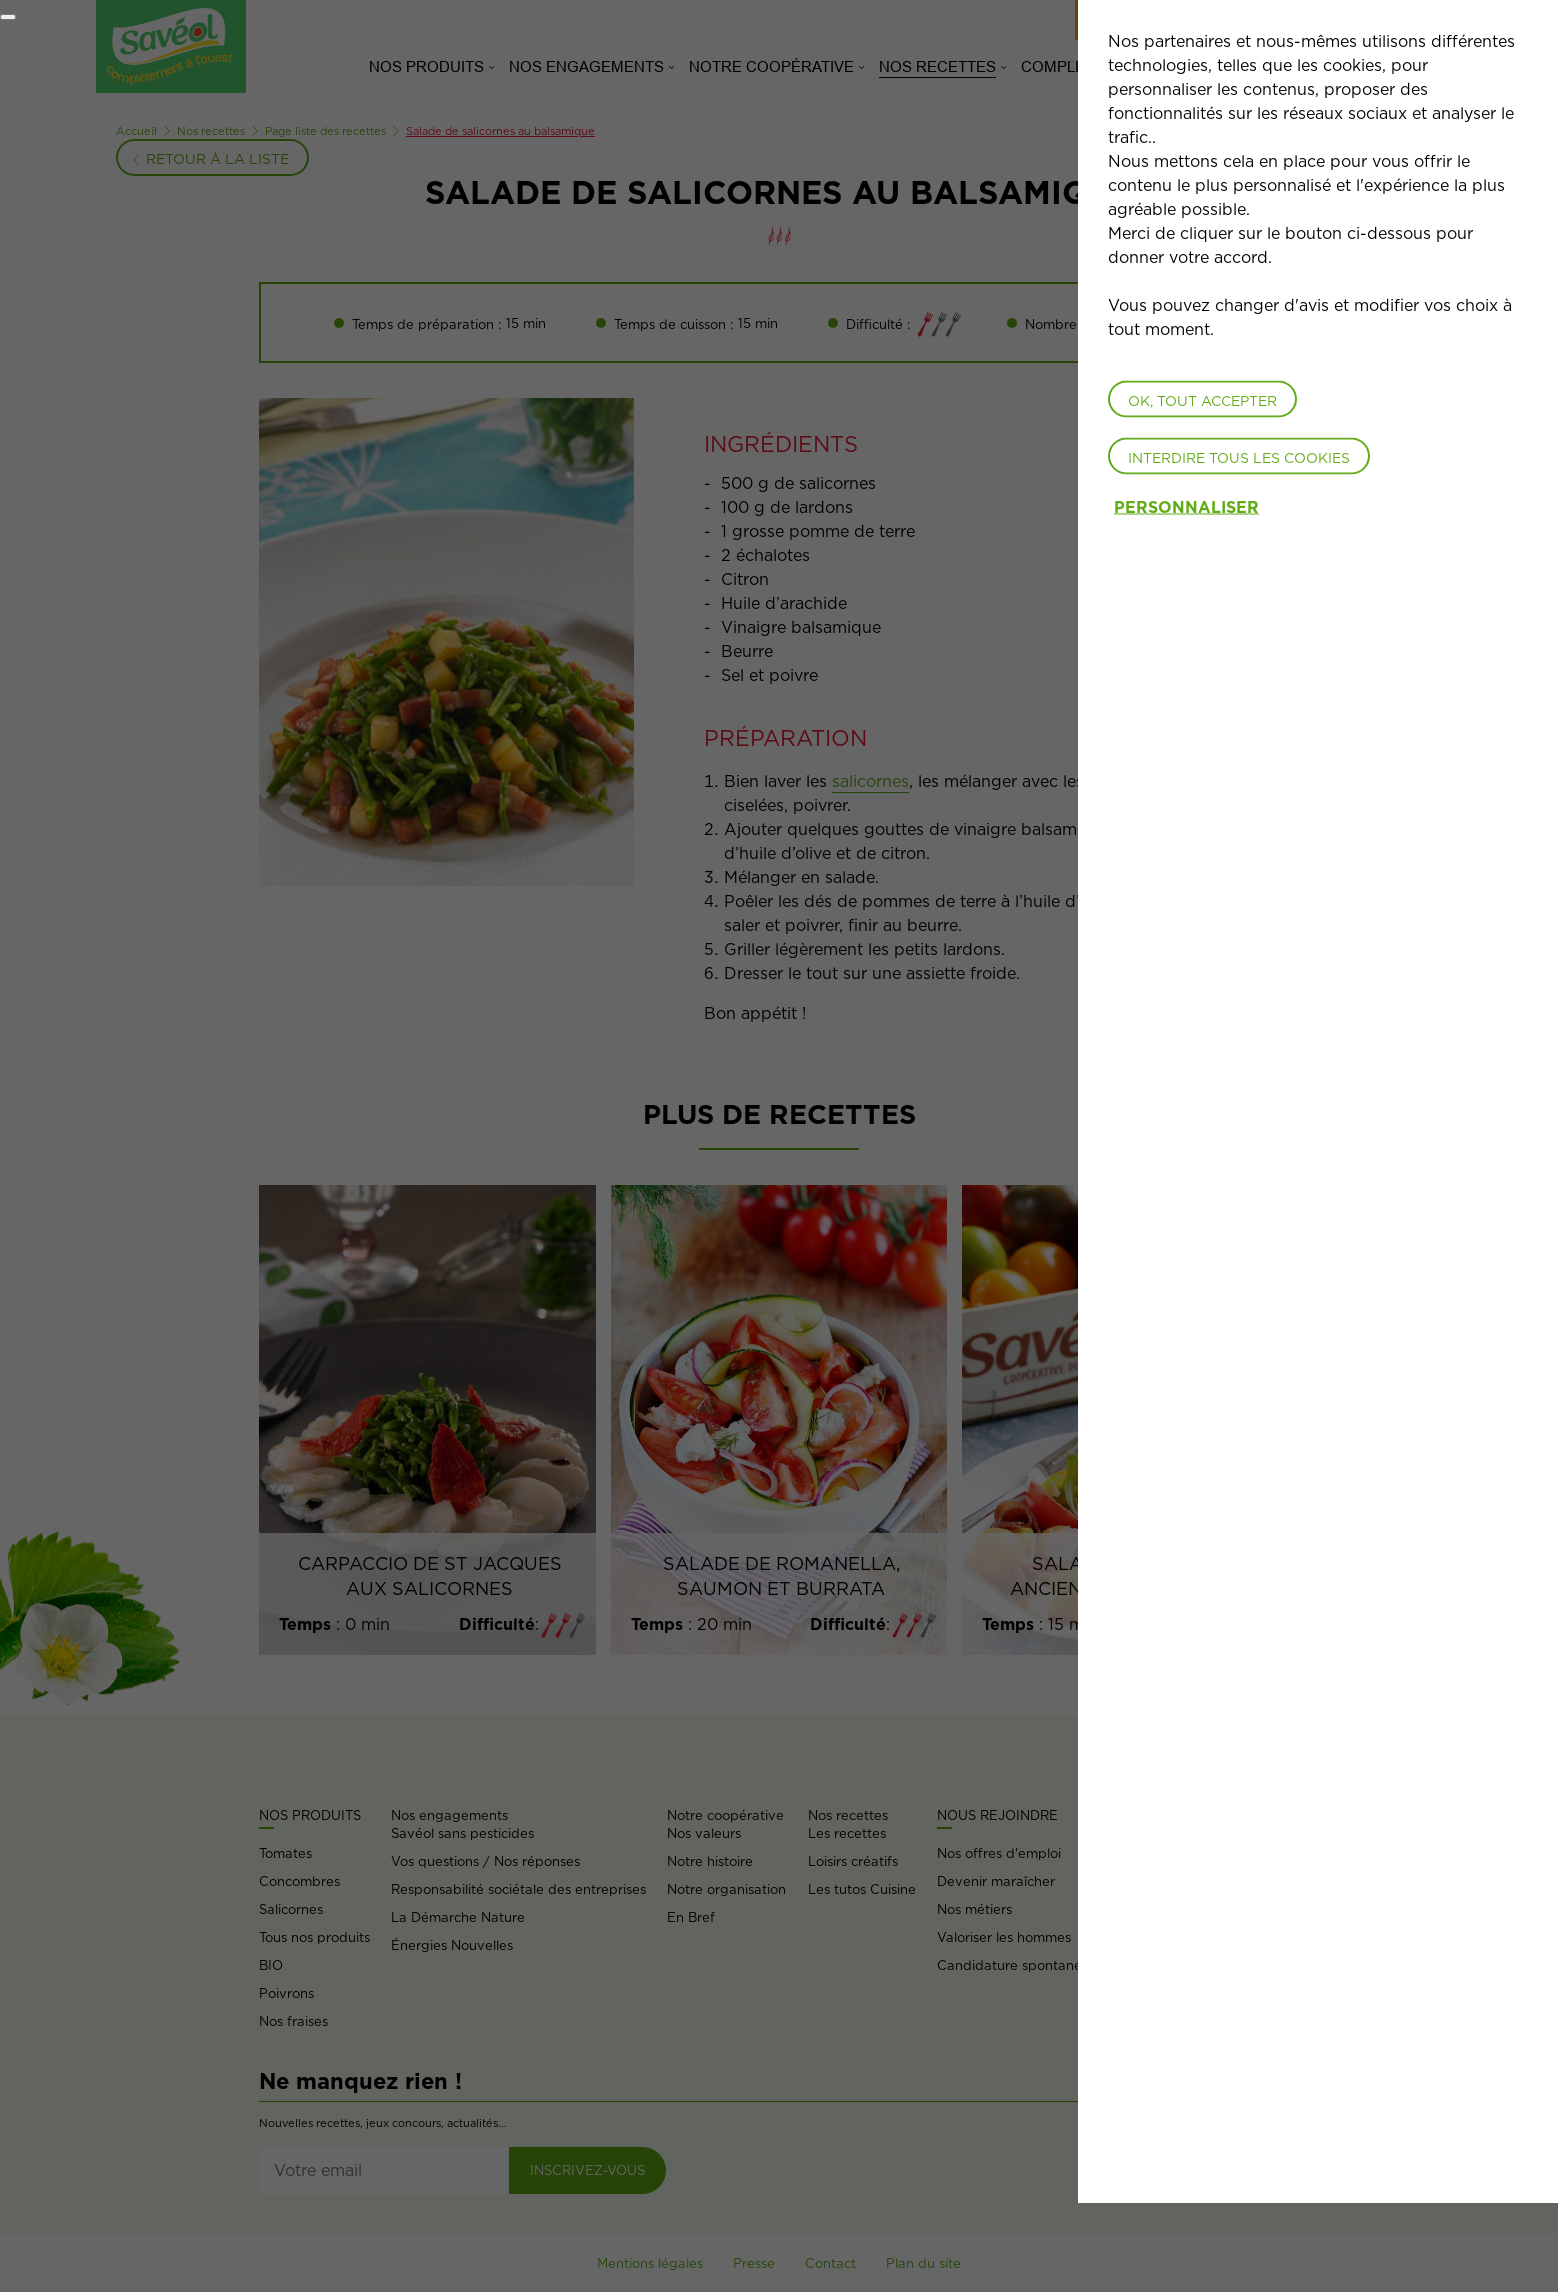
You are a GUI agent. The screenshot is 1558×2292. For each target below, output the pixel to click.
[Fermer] (8, 17)
